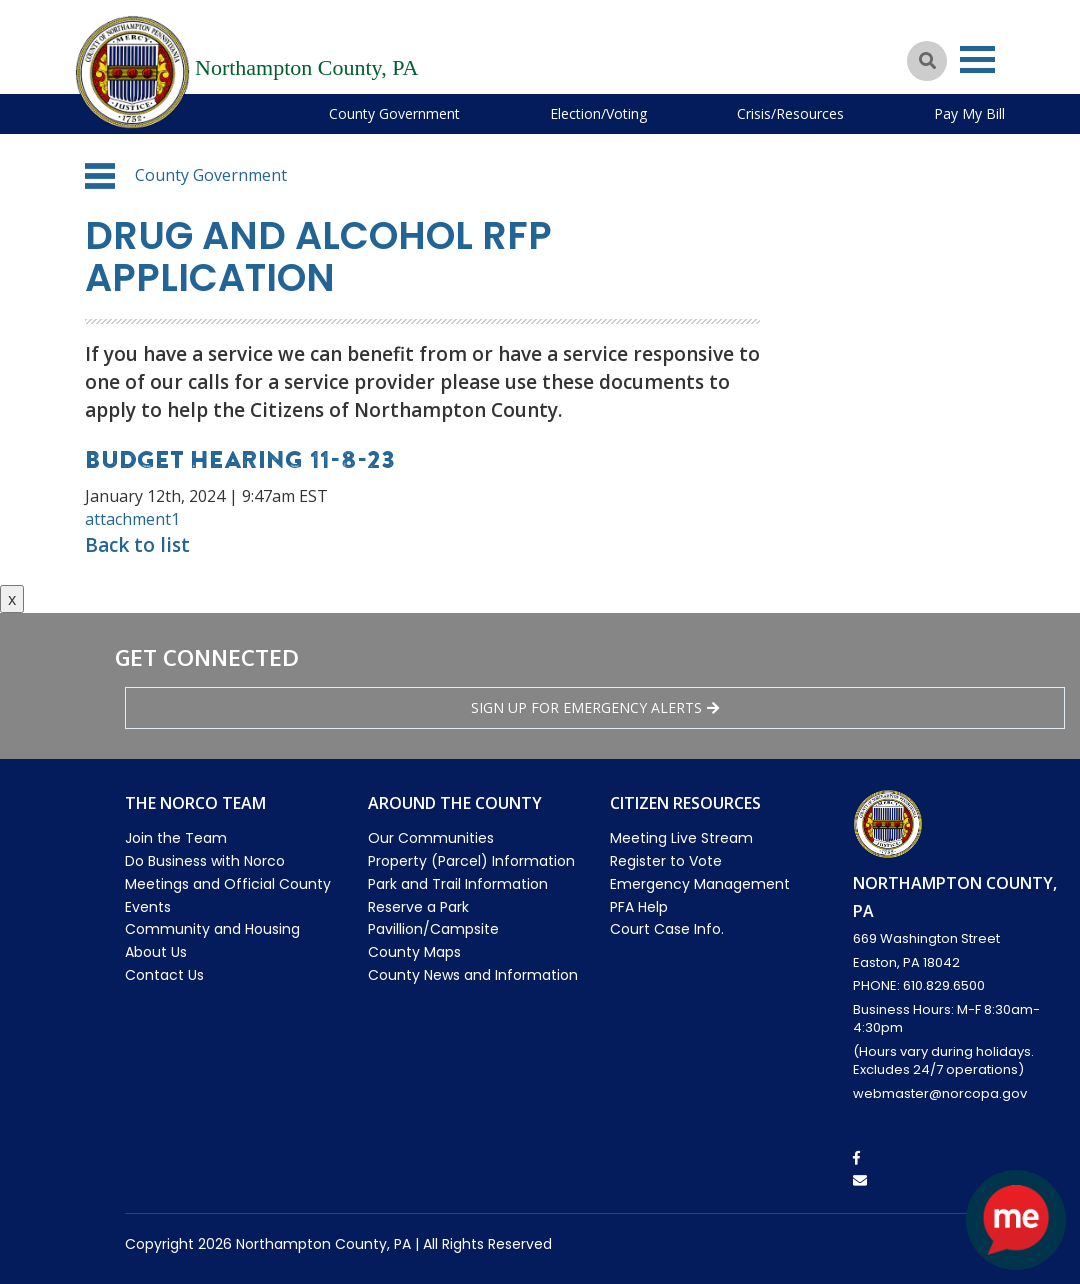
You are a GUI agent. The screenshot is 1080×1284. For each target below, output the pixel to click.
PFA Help (639, 907)
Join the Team (176, 838)
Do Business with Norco (205, 861)
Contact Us (164, 975)
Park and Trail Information (458, 884)
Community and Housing (212, 929)
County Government (394, 113)
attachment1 (132, 519)
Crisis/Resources (790, 113)
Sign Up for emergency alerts (595, 707)
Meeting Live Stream (681, 838)
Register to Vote (666, 861)
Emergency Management (700, 884)
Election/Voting (598, 113)
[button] (100, 176)
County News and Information (473, 975)
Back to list (137, 545)
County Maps (414, 952)
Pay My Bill (969, 113)
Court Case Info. (667, 929)
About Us (156, 952)
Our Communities (431, 838)
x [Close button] (12, 599)
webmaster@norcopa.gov (940, 1093)
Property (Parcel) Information (471, 861)
